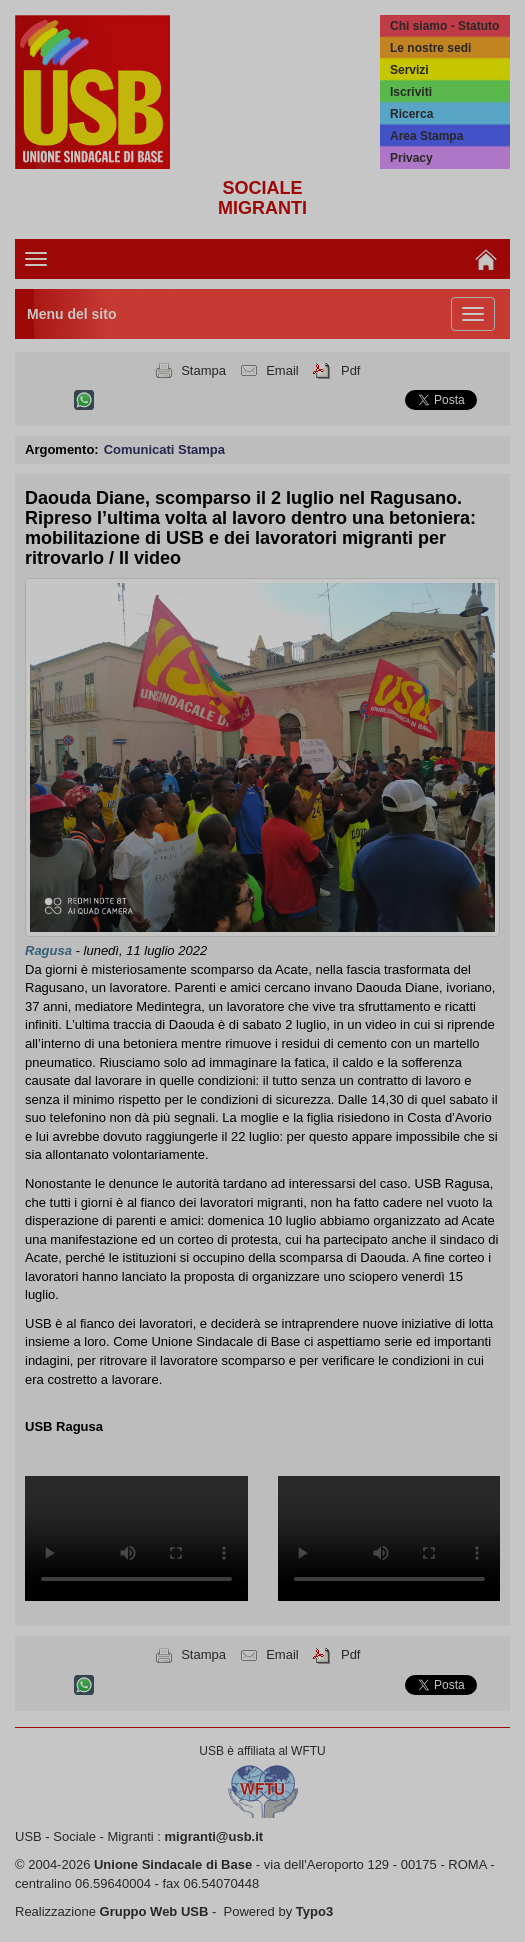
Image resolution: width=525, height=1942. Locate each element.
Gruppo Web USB (154, 1911)
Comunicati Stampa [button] (164, 449)
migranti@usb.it (214, 1836)
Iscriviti (411, 92)
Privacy (411, 158)
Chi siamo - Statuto (444, 26)
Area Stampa (426, 136)
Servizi (409, 70)
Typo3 (314, 1911)
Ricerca (411, 114)
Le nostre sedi (430, 48)
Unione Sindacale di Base (173, 1864)
